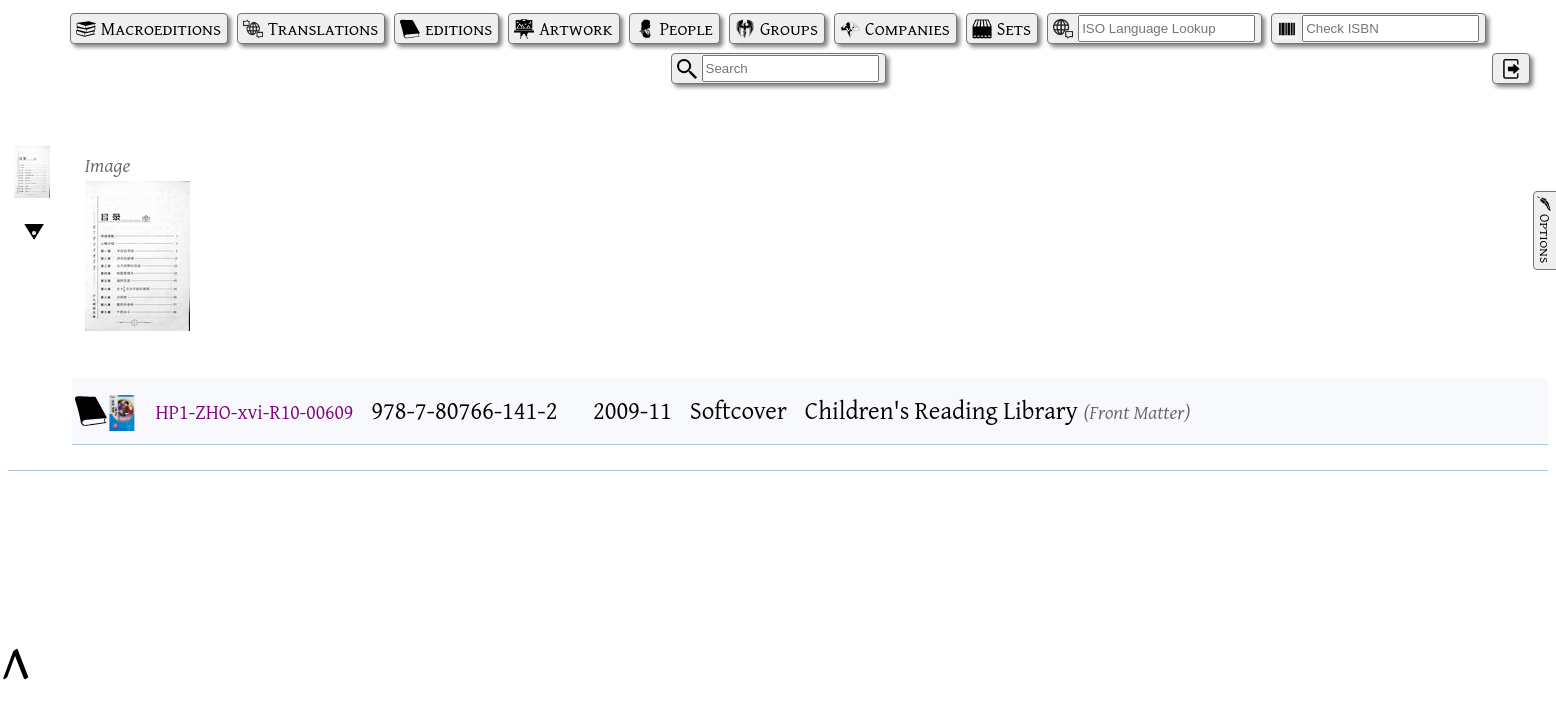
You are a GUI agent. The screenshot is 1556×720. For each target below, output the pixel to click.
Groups (789, 28)
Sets (1014, 28)
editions (458, 28)
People (686, 28)
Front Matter (1136, 411)
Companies (907, 28)
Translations (323, 28)
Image (108, 164)
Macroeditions (161, 28)
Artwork (575, 28)
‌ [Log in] (1511, 68)
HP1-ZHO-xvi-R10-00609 (255, 411)
